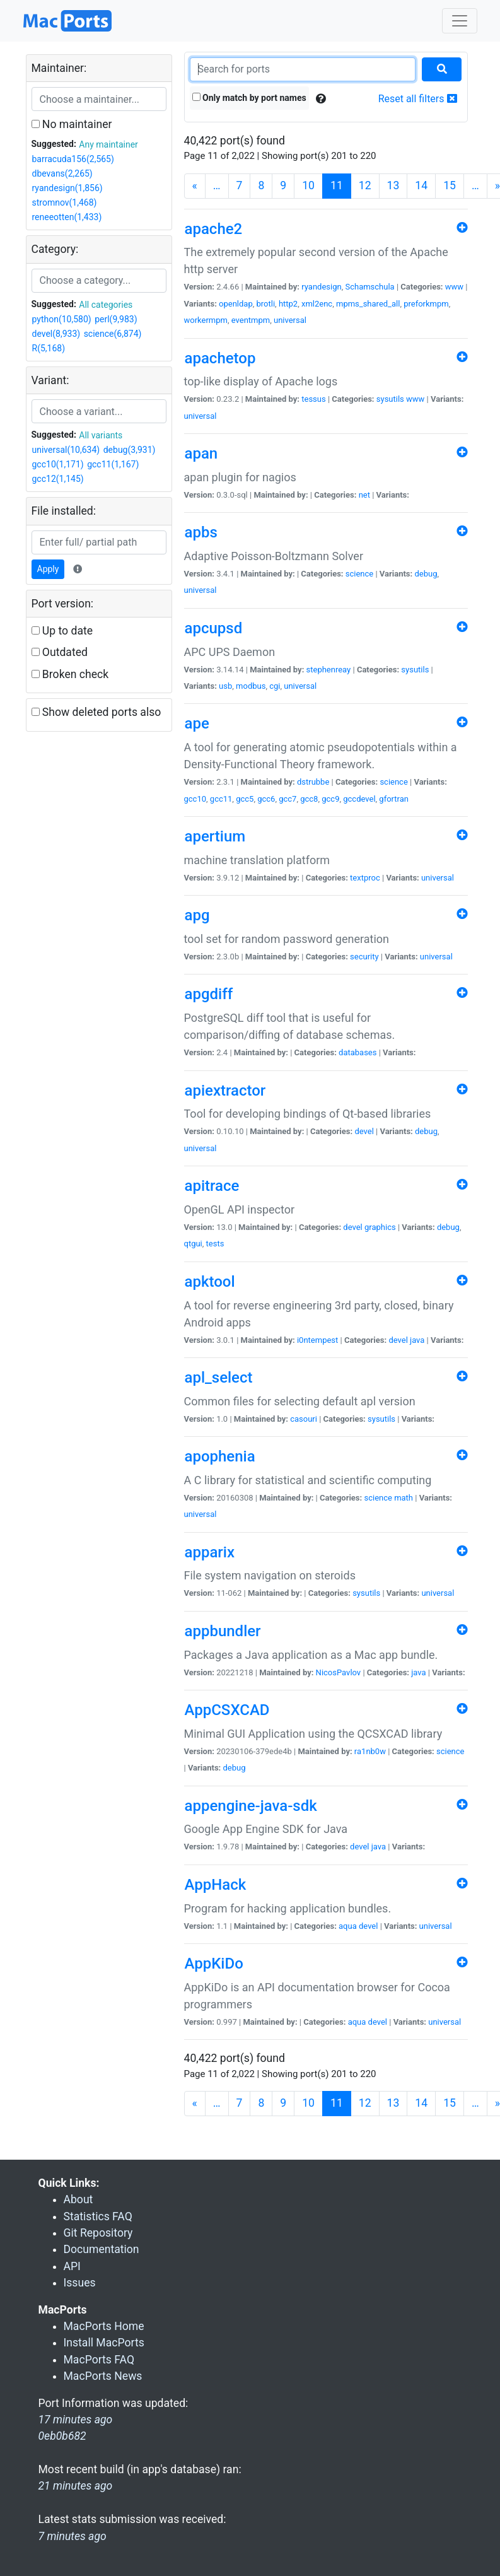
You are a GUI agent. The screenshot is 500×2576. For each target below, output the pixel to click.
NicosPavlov (338, 1672)
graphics (380, 1227)
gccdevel (359, 799)
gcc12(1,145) (58, 479)
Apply (48, 569)
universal (290, 320)
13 (393, 185)
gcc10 (195, 799)
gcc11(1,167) (113, 464)
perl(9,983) (116, 319)
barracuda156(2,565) (73, 159)
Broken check (70, 674)
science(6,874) (113, 334)
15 (449, 185)
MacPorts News (103, 2376)
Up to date (62, 630)
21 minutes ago (75, 2485)
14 (421, 185)
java (417, 1340)
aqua (348, 1926)
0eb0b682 (62, 2436)
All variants (100, 435)
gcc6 (266, 799)
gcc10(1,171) (58, 464)
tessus (313, 399)
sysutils (390, 399)
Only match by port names (249, 98)
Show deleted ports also (96, 712)
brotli (266, 303)
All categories (105, 305)
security (364, 956)
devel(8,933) (56, 334)
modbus (250, 686)
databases (357, 1052)
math (403, 1497)
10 (308, 185)
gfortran (394, 799)
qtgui (193, 1243)
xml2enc (316, 303)
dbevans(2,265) (62, 173)
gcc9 (330, 799)
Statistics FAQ (98, 2216)
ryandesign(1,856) (67, 188)
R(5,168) (49, 348)
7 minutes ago (72, 2536)
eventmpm (250, 320)
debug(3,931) (129, 450)
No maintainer (72, 124)
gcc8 (309, 799)
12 (365, 185)
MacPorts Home (104, 2326)
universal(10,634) (66, 450)
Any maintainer (108, 144)
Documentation (101, 2249)
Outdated (60, 652)
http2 (288, 303)
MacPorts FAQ (99, 2359)
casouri (303, 1419)
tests (215, 1243)
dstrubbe (313, 782)
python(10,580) (61, 319)
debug (425, 573)
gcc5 (244, 799)
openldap (236, 303)
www (454, 286)
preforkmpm (426, 303)
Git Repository (98, 2233)
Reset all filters (417, 99)
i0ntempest (317, 1340)
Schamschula (369, 286)
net (364, 495)
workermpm (206, 320)
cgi (274, 686)
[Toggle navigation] (459, 20)
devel (363, 1131)
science (359, 573)
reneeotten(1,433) (67, 217)
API (72, 2266)
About (78, 2199)
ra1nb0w (370, 1751)
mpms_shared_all (368, 303)
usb (225, 686)
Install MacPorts (104, 2342)
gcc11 (221, 799)
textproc (365, 877)
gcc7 (287, 799)
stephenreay (328, 669)
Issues (80, 2282)
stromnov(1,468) (64, 202)
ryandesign (321, 286)
